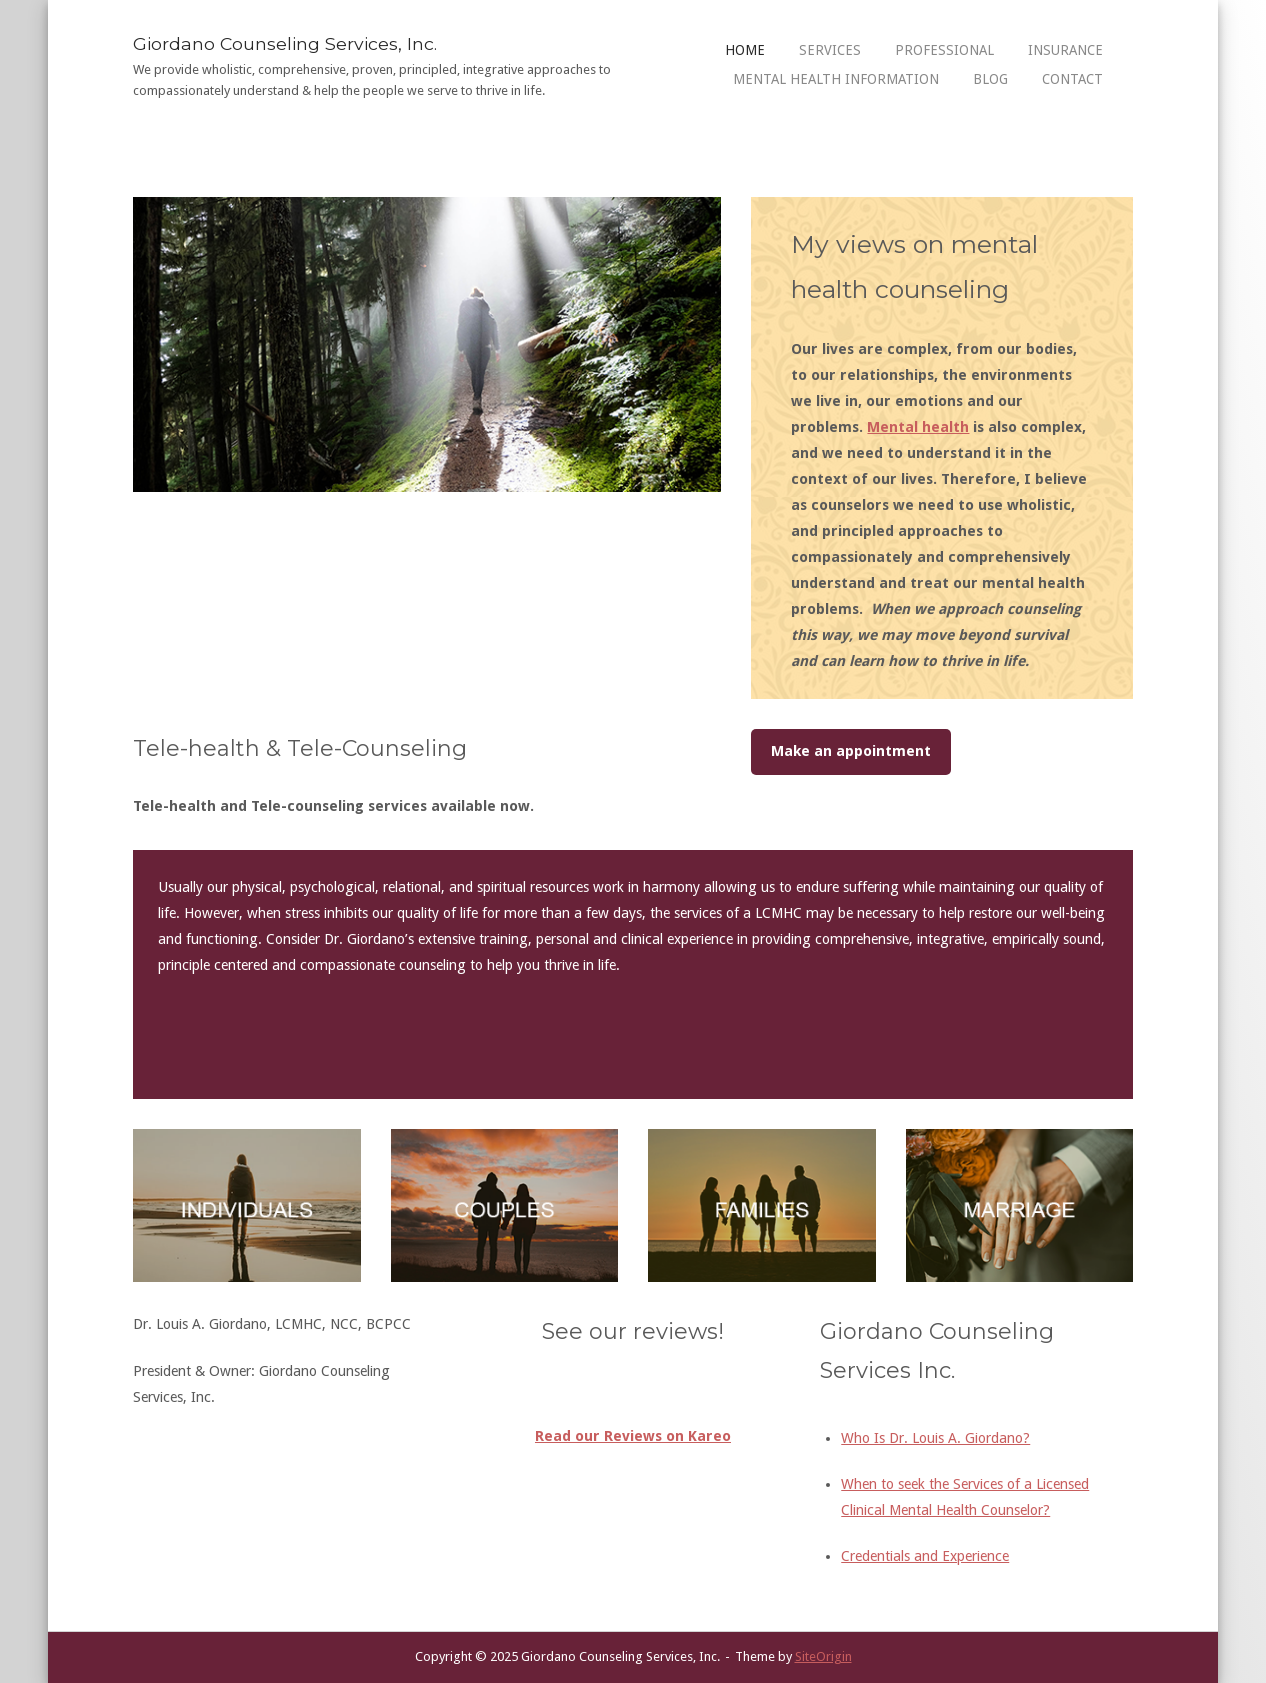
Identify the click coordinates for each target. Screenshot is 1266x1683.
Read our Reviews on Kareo (633, 1436)
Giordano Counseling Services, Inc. (285, 43)
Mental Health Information (836, 79)
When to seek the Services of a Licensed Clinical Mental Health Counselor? (965, 1497)
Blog (990, 79)
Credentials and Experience (925, 1556)
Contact (1072, 79)
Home (745, 50)
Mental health (918, 427)
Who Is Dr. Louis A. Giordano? (935, 1438)
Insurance (1065, 50)
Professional (944, 50)
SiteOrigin (823, 1656)
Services (830, 50)
